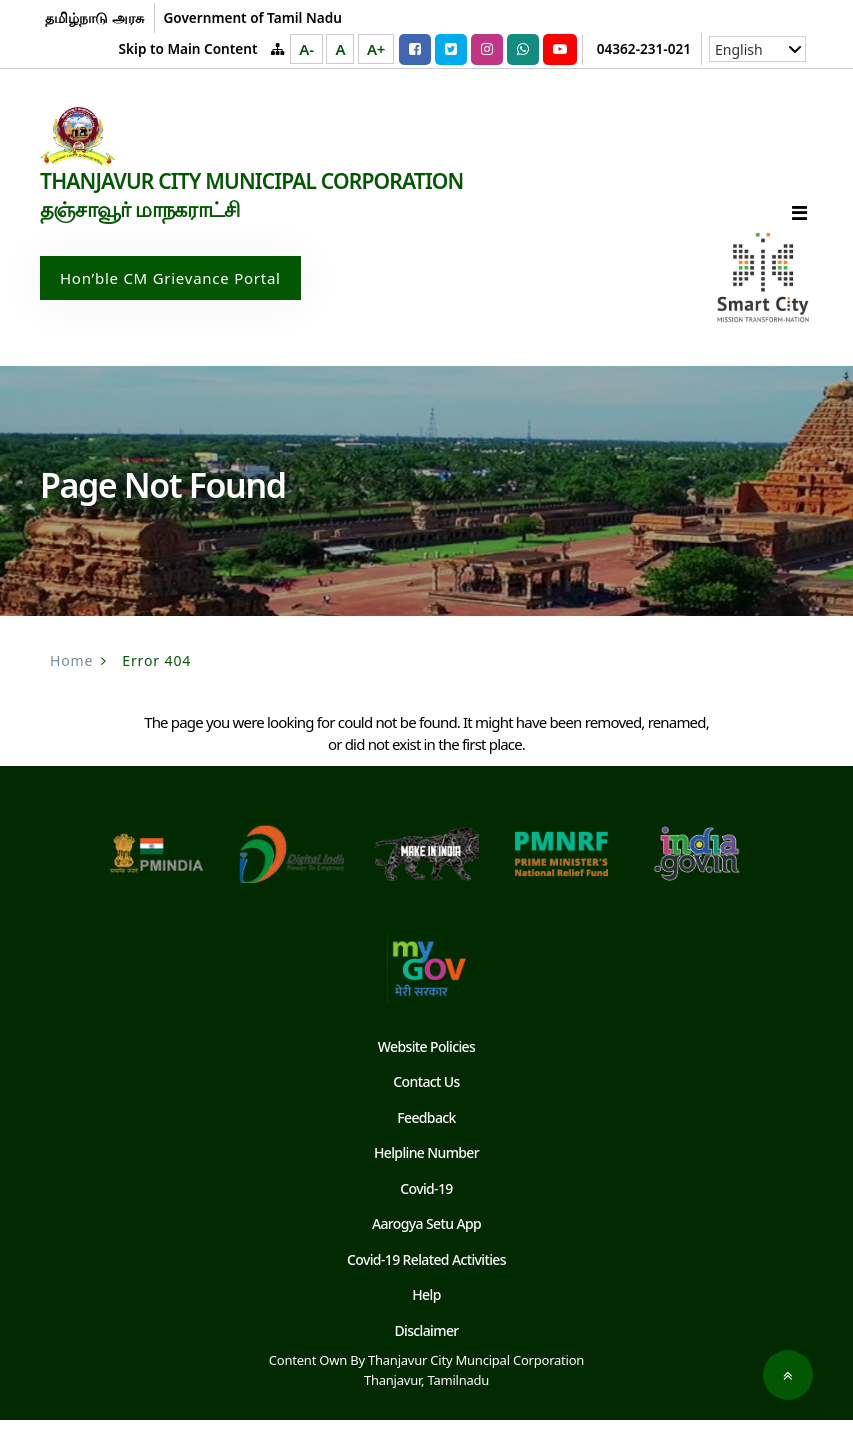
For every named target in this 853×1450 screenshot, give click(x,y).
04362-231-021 (644, 48)
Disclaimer (427, 1360)
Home (71, 690)
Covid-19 (426, 1218)
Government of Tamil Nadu (252, 17)
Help (426, 1324)
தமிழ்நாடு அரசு (94, 17)
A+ (376, 49)
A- (306, 49)
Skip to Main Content (188, 48)
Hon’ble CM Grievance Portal (170, 308)
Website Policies (426, 1076)
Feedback (426, 1147)
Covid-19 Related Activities (427, 1289)
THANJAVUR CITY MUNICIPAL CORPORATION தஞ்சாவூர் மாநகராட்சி (260, 224)
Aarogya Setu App (426, 1253)
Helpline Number (426, 1182)
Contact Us (427, 1111)
